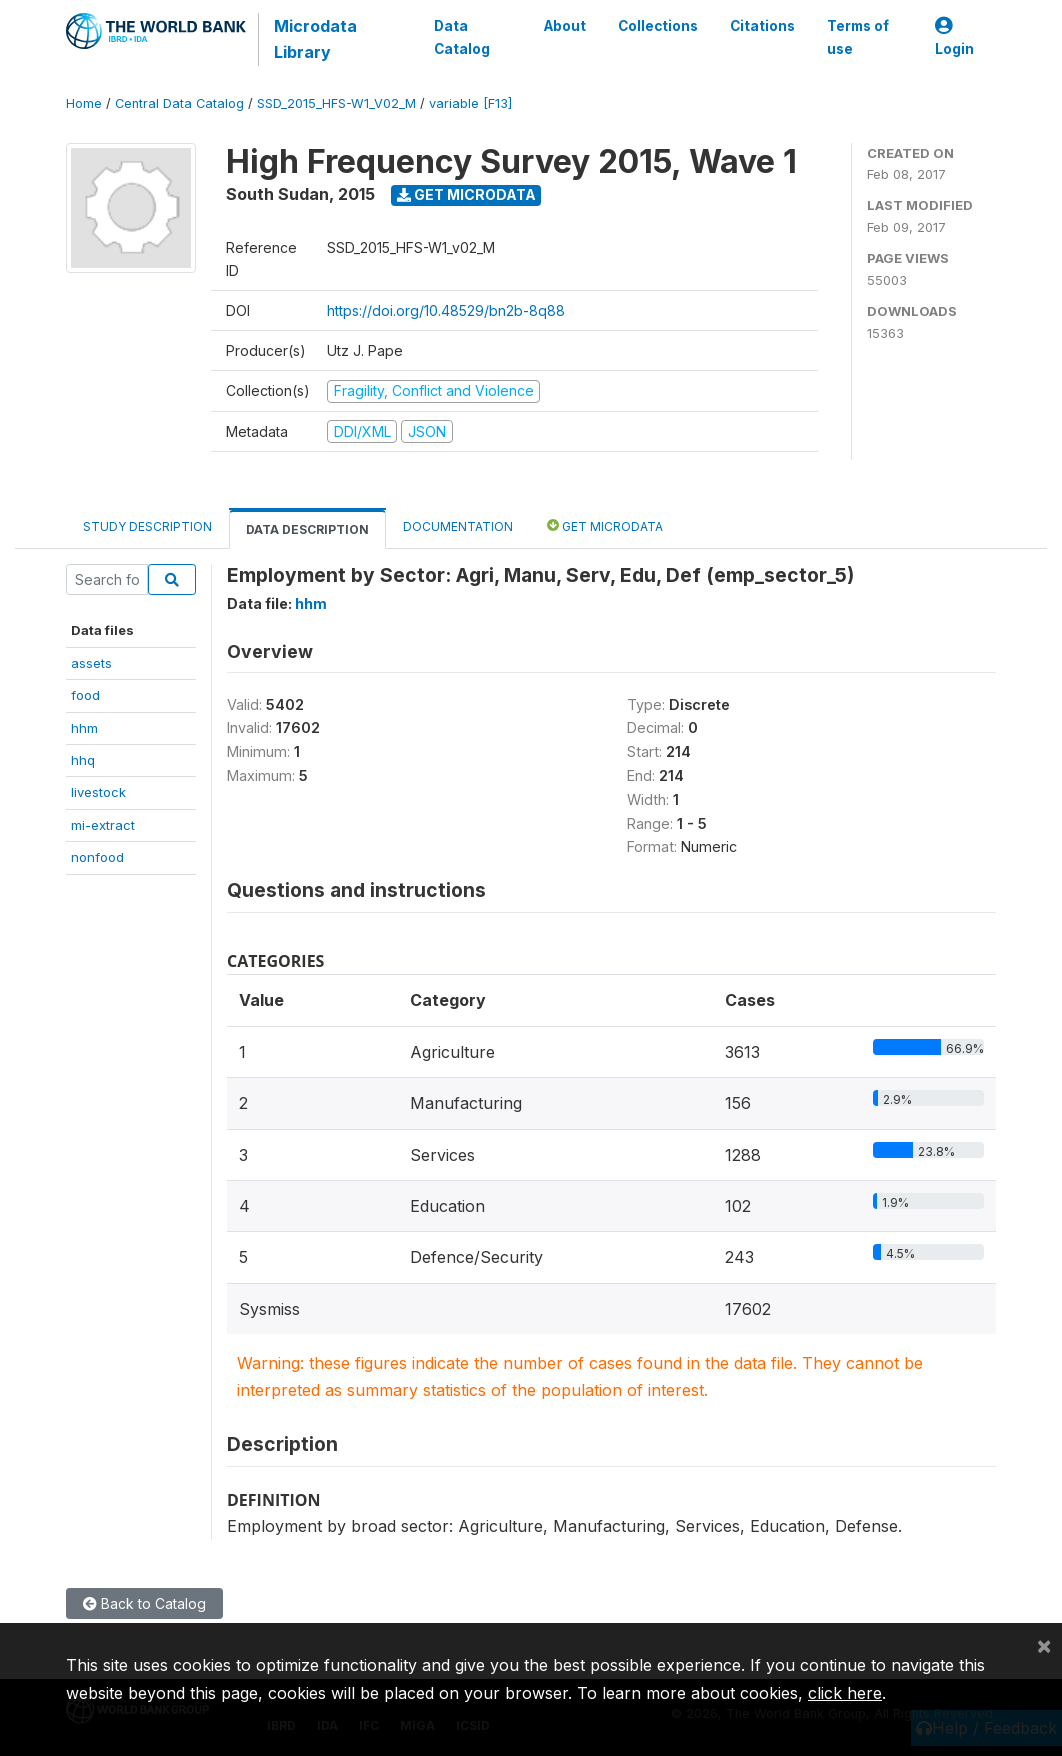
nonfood (97, 857)
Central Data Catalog (179, 103)
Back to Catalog (144, 1603)
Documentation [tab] (458, 526)
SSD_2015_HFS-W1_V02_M (336, 103)
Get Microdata (466, 194)
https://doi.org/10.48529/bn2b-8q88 (446, 310)
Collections (658, 26)
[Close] (1044, 1645)
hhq (83, 760)
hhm (84, 728)
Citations (762, 26)
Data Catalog (462, 37)
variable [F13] (470, 103)
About (565, 26)
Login (954, 37)
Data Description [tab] (307, 529)
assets (91, 663)
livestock (98, 792)
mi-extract (103, 825)
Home (84, 103)
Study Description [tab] (147, 526)
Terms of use (858, 37)
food (85, 695)
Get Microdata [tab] (605, 525)
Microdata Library (315, 39)
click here (845, 1693)
